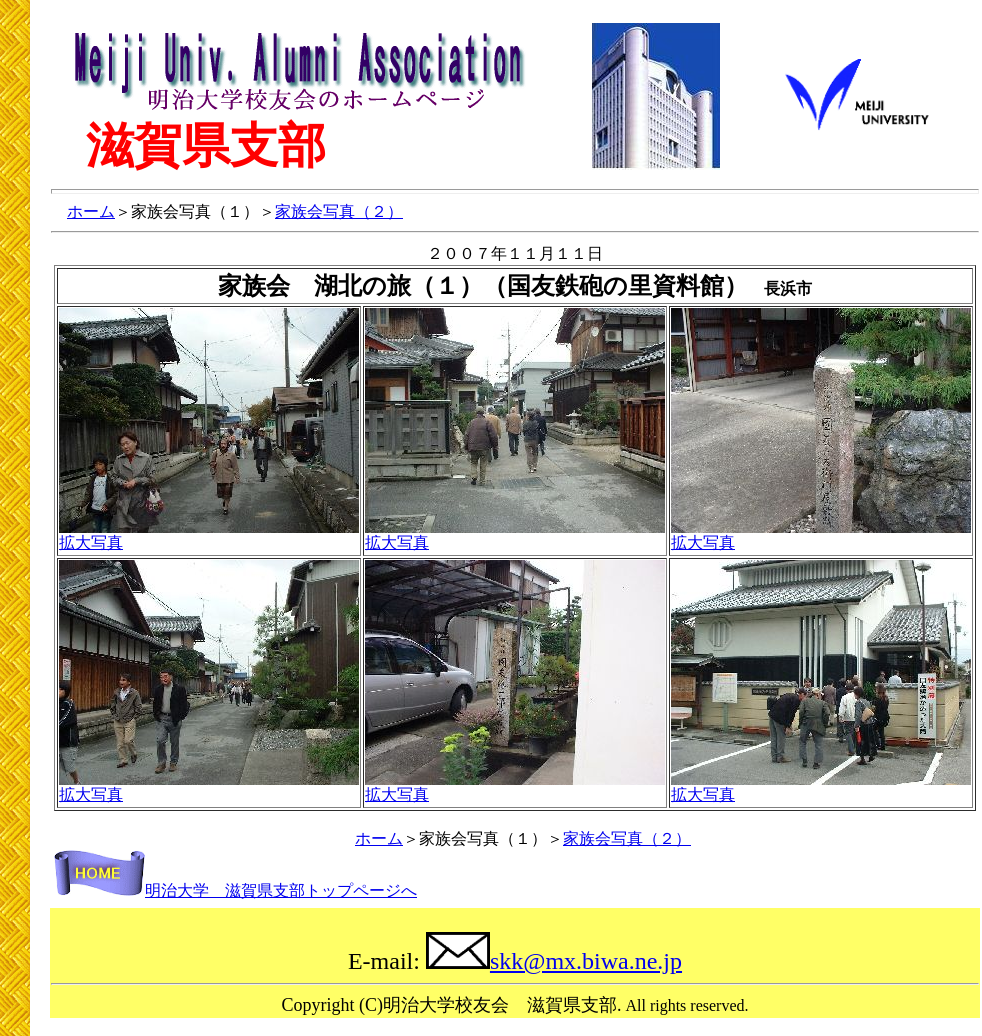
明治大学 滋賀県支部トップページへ (235, 890)
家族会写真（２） (339, 211)
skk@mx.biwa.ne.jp (554, 961)
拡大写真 (91, 542)
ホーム (91, 211)
